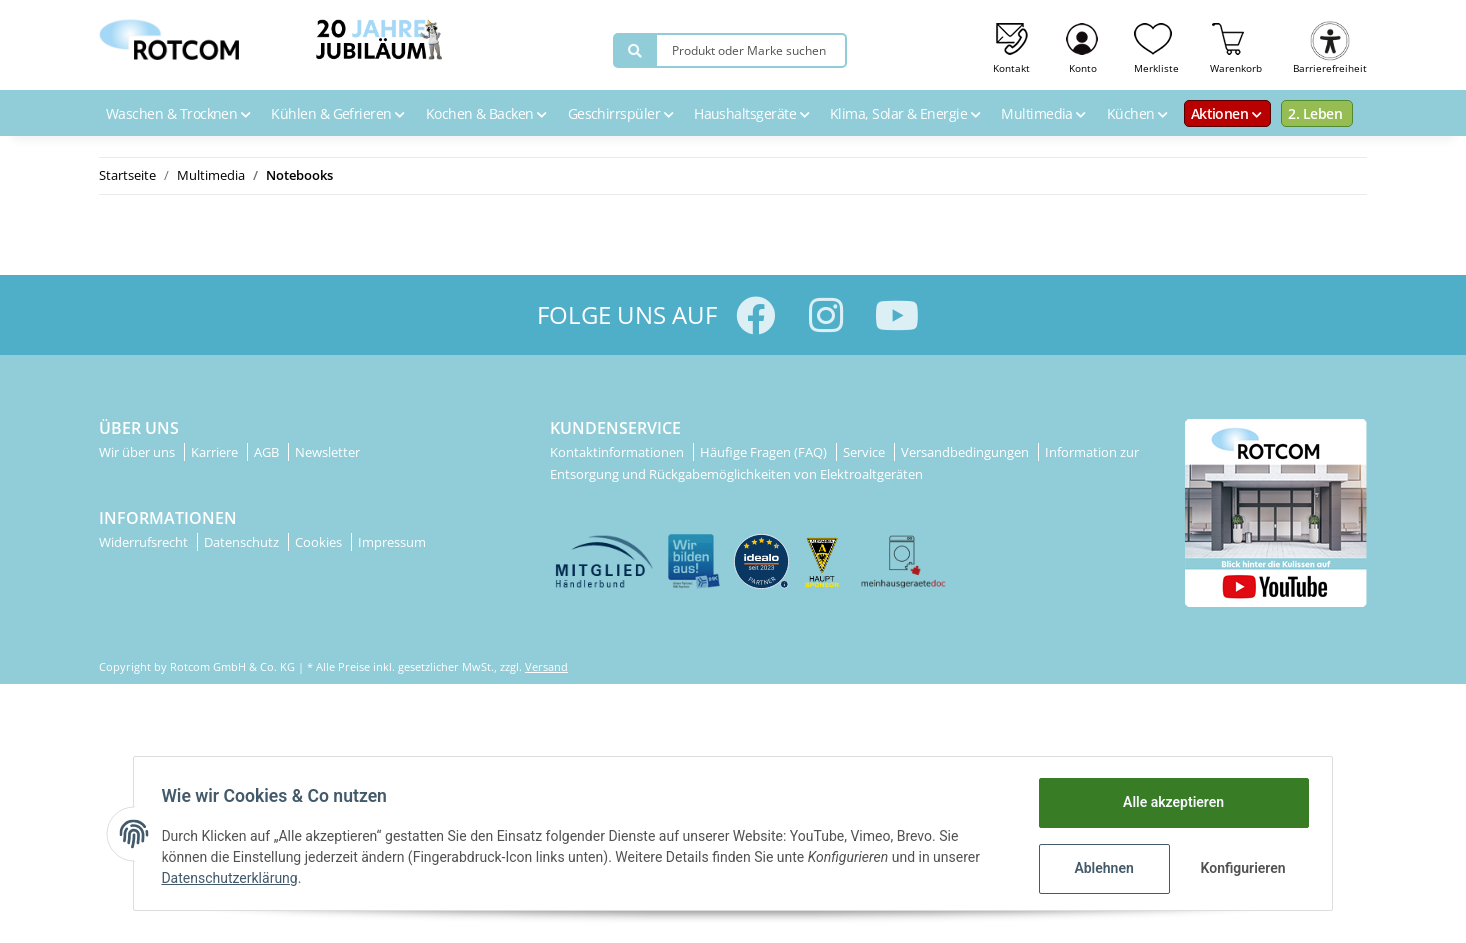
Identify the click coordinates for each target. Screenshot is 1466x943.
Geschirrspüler (623, 113)
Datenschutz (243, 542)
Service (865, 452)
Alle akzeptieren (1168, 802)
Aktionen (1229, 113)
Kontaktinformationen (618, 452)
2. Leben (1315, 113)
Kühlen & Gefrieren (340, 113)
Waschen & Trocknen (180, 113)
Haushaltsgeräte (754, 113)
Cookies (320, 542)
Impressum (392, 542)
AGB (268, 452)
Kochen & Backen (489, 113)
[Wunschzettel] (1157, 45)
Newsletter (327, 452)
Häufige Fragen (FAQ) (765, 452)
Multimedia (1046, 113)
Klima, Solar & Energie (907, 113)
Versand (546, 666)
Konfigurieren (1240, 868)
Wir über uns (138, 452)
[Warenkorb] (1236, 45)
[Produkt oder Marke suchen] (635, 50)
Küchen (1140, 113)
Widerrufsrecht (145, 542)
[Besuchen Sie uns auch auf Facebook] (755, 315)
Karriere (216, 452)
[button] (1083, 45)
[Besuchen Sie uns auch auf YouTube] (897, 315)
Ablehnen (1099, 868)
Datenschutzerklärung (234, 878)
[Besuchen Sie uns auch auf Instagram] (826, 315)
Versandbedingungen (966, 452)
